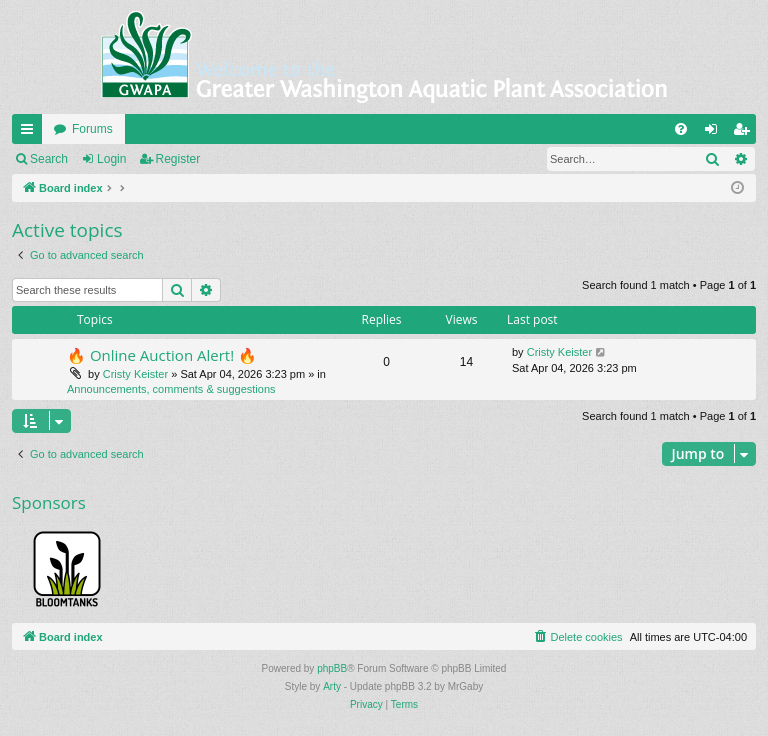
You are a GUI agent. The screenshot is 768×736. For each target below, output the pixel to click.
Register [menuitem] (745, 133)
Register (178, 159)
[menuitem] (681, 129)
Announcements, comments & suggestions (171, 389)
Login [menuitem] (715, 133)
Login (111, 159)
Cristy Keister (135, 374)
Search (49, 159)
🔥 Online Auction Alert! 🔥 (162, 355)
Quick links (31, 133)
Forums (92, 129)
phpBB (332, 668)
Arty (332, 686)
